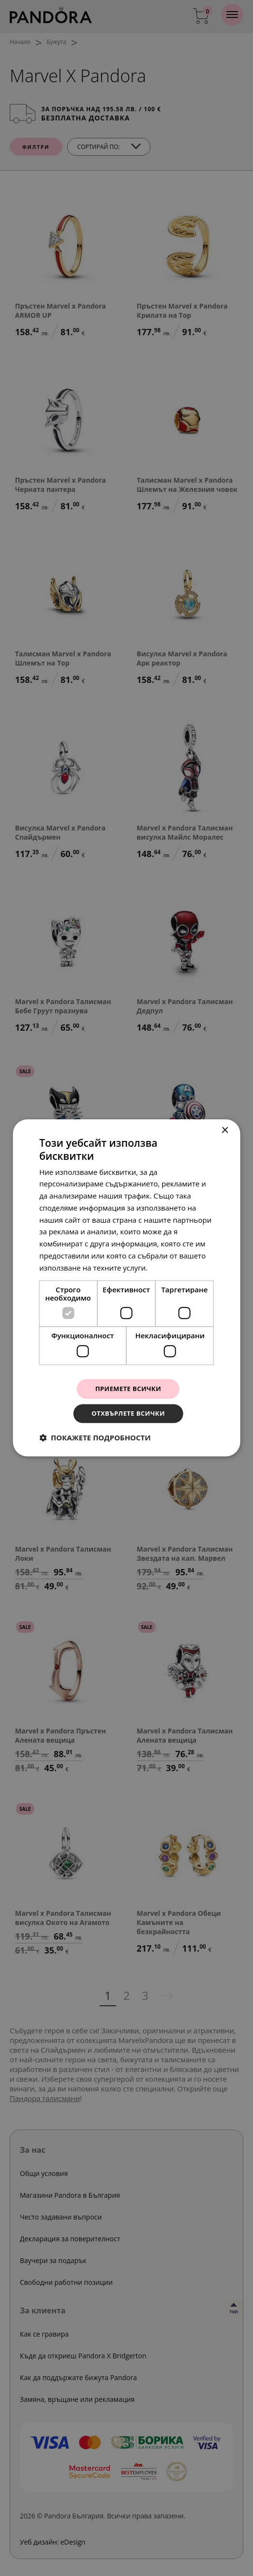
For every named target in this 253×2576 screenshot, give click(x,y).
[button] (95, 1439)
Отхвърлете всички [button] (128, 1414)
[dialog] (126, 1288)
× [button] (224, 1129)
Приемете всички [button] (128, 1387)
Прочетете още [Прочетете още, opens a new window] (176, 1266)
